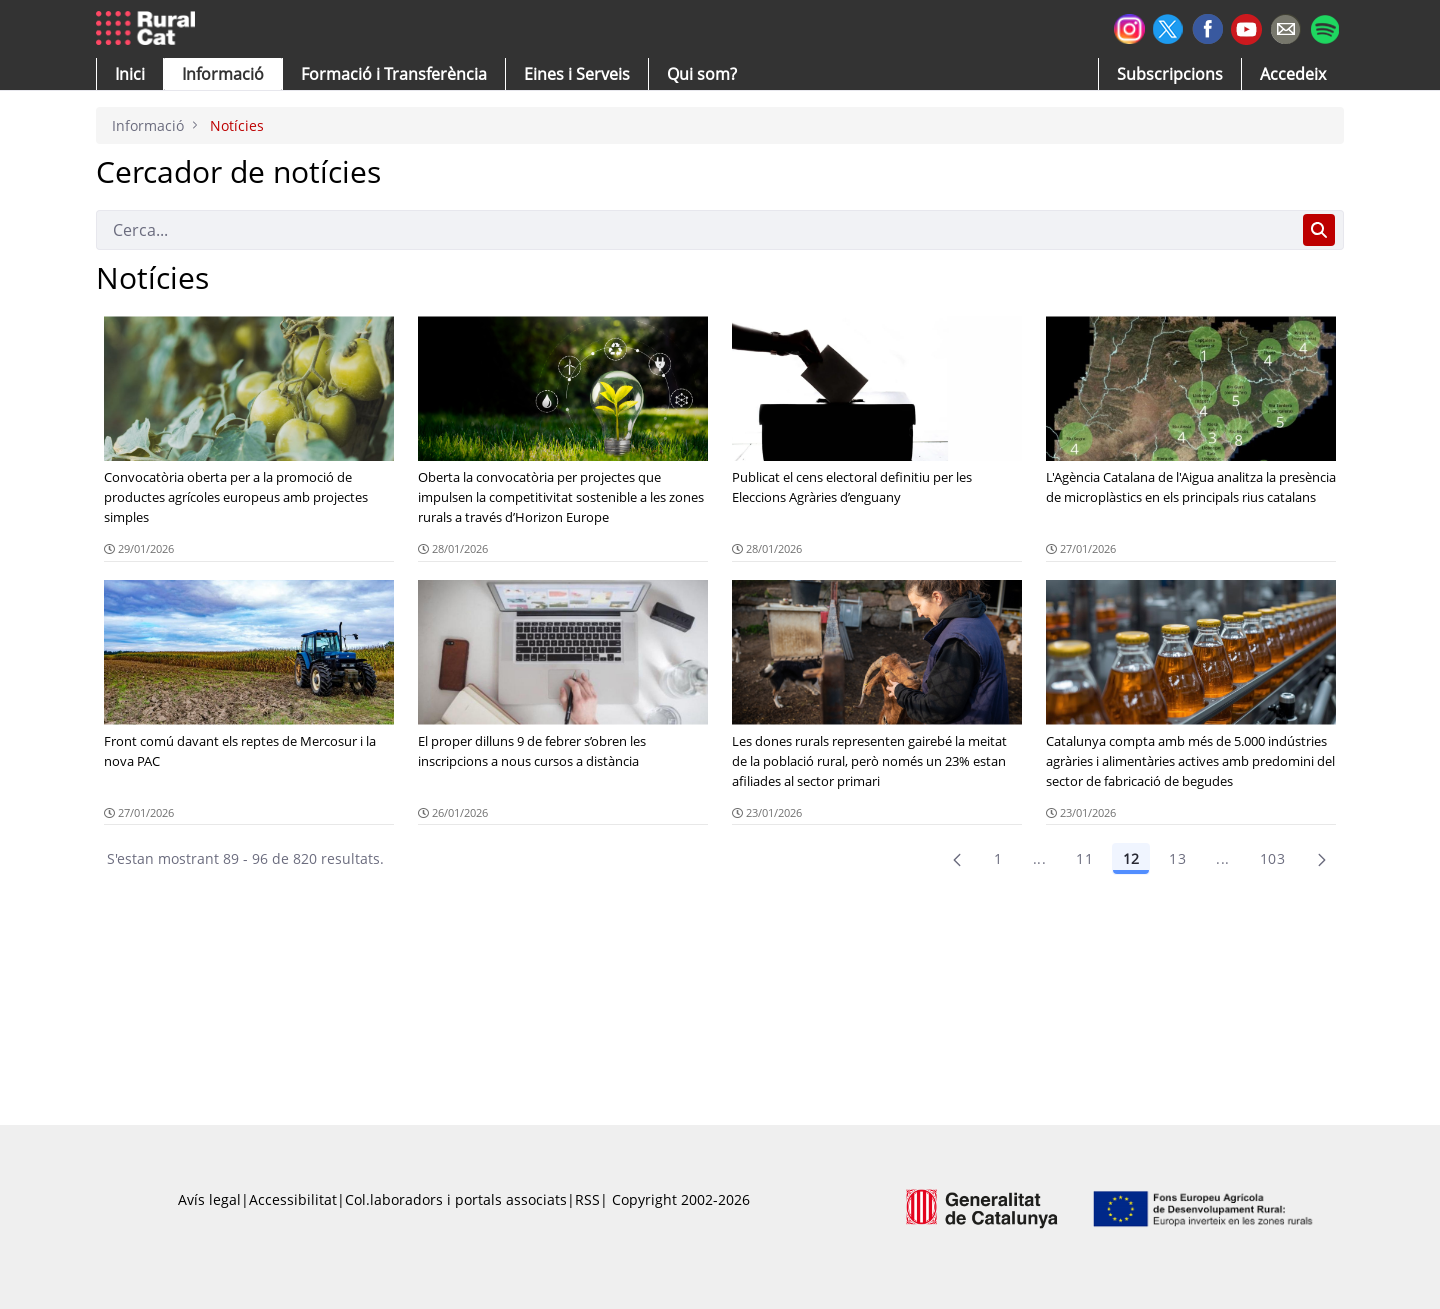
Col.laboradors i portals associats (456, 1199)
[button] (130, 74)
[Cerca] (695, 230)
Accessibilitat (293, 1199)
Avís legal (209, 1199)
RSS (587, 1199)
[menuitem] (394, 74)
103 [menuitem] (1272, 858)
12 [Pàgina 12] (1131, 858)
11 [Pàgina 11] (1084, 858)
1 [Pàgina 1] (998, 858)
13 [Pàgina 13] (1177, 858)
